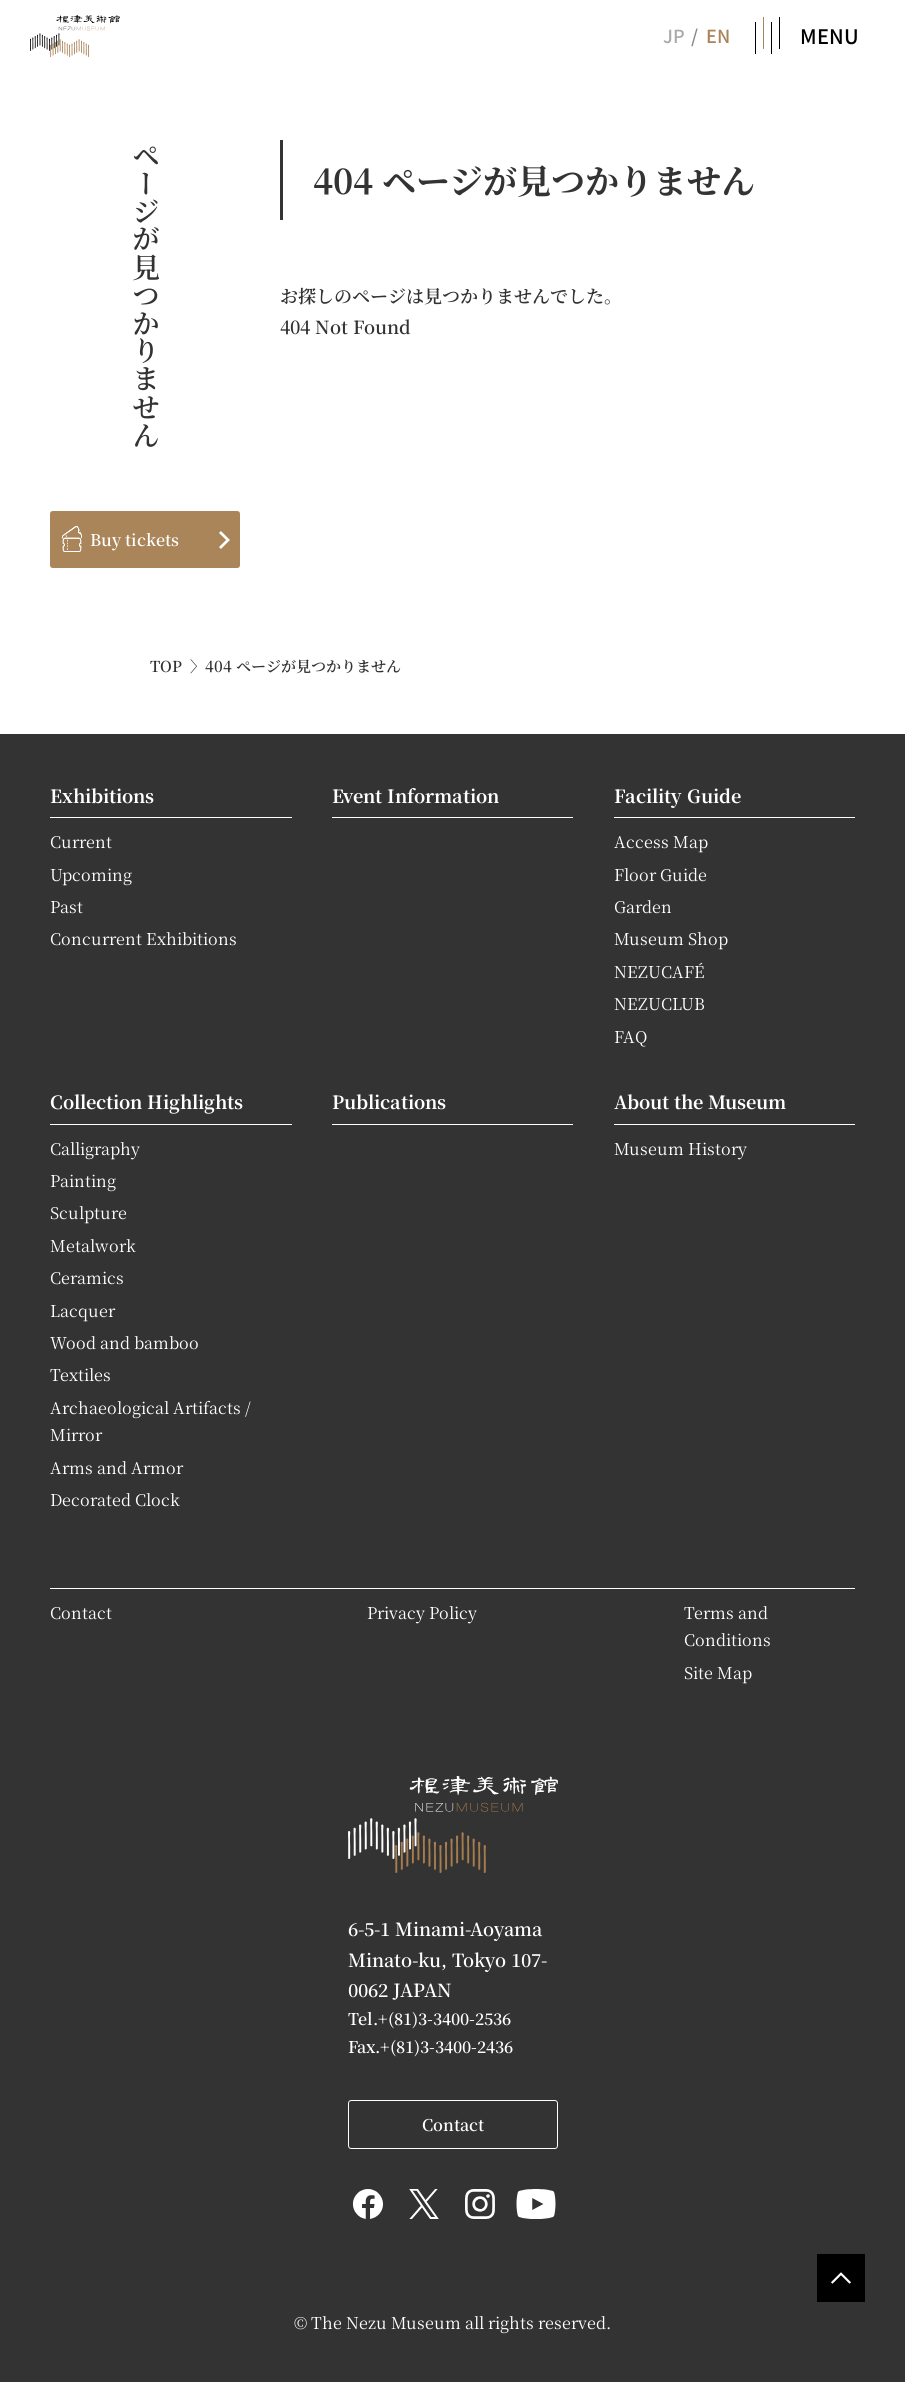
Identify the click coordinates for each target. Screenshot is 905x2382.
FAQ (630, 1036)
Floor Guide (660, 874)
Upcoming (91, 874)
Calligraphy (95, 1148)
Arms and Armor (116, 1467)
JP (673, 35)
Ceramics (87, 1277)
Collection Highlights (146, 1101)
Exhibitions (102, 795)
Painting (83, 1180)
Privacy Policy (422, 1612)
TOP (166, 665)
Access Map (661, 841)
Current (81, 841)
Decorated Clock (115, 1499)
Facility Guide (677, 795)
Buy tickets (134, 539)
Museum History (680, 1148)
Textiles (80, 1374)
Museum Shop (671, 938)
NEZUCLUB (659, 1003)
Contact (81, 1612)
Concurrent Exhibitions (143, 938)
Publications (389, 1101)
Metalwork (93, 1245)
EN (718, 35)
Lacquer (82, 1310)
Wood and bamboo (124, 1342)
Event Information (415, 795)
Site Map (718, 1672)
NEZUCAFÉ (659, 971)
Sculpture (88, 1212)
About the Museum (700, 1101)
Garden (643, 906)
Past (66, 906)
